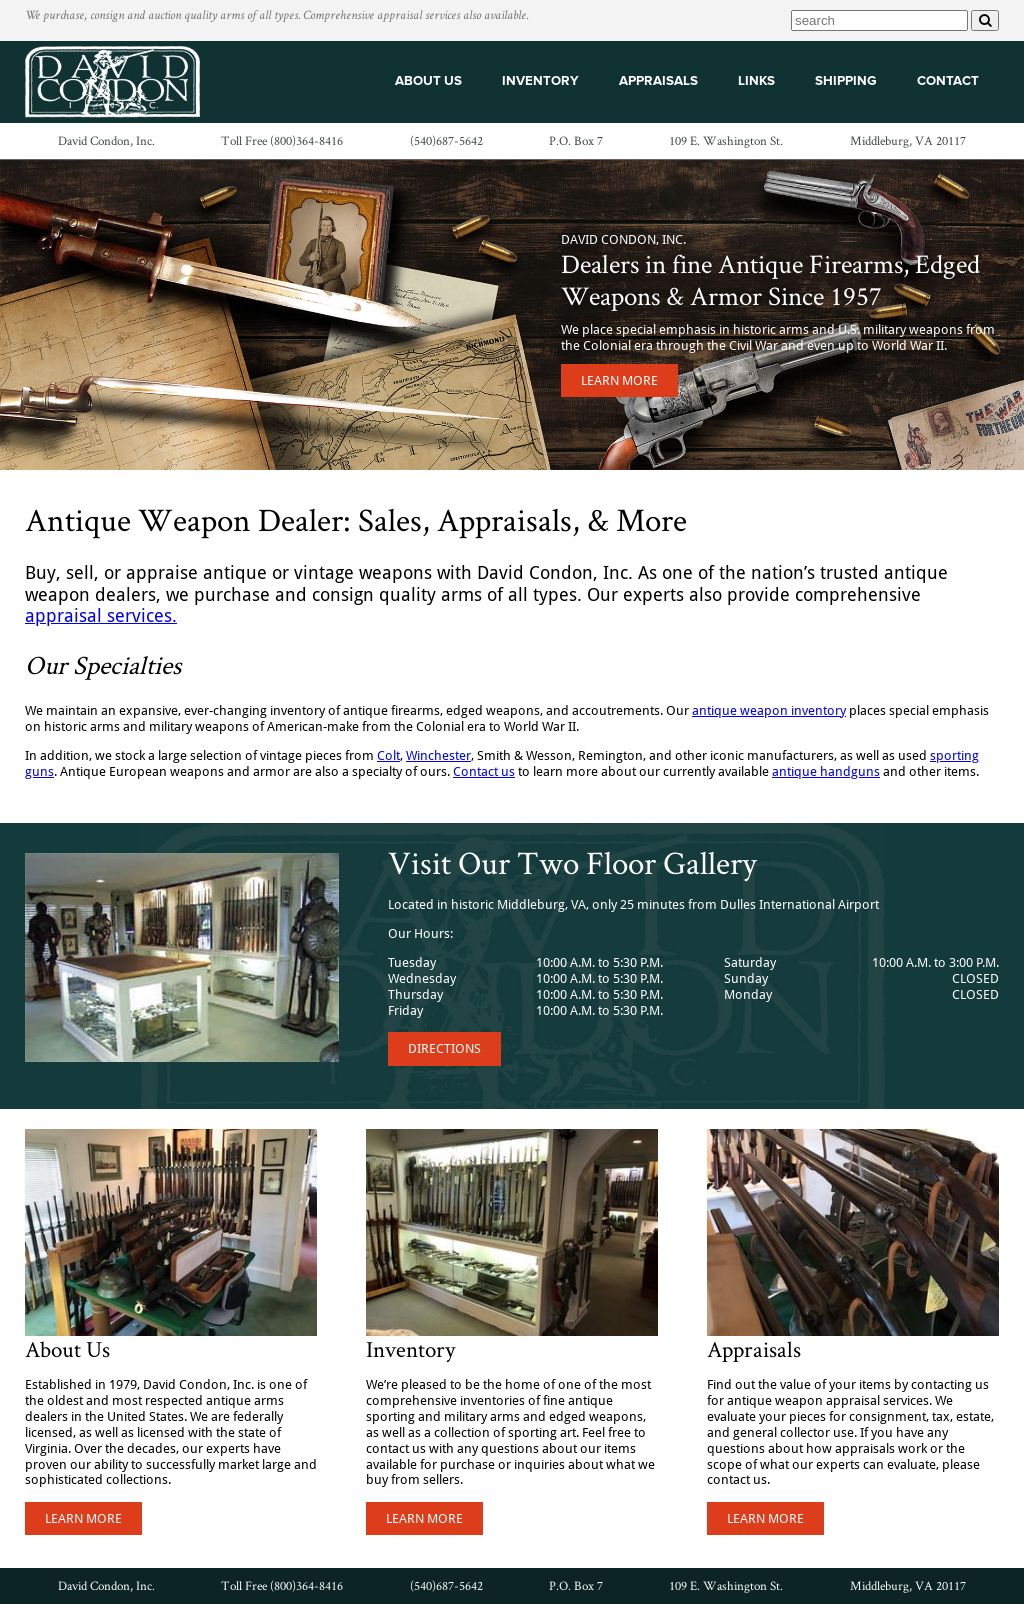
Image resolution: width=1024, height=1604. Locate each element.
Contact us (484, 771)
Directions (444, 1048)
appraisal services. (101, 615)
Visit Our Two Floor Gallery (572, 862)
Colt (388, 755)
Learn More (619, 380)
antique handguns (826, 771)
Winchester (438, 755)
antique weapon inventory (769, 710)
